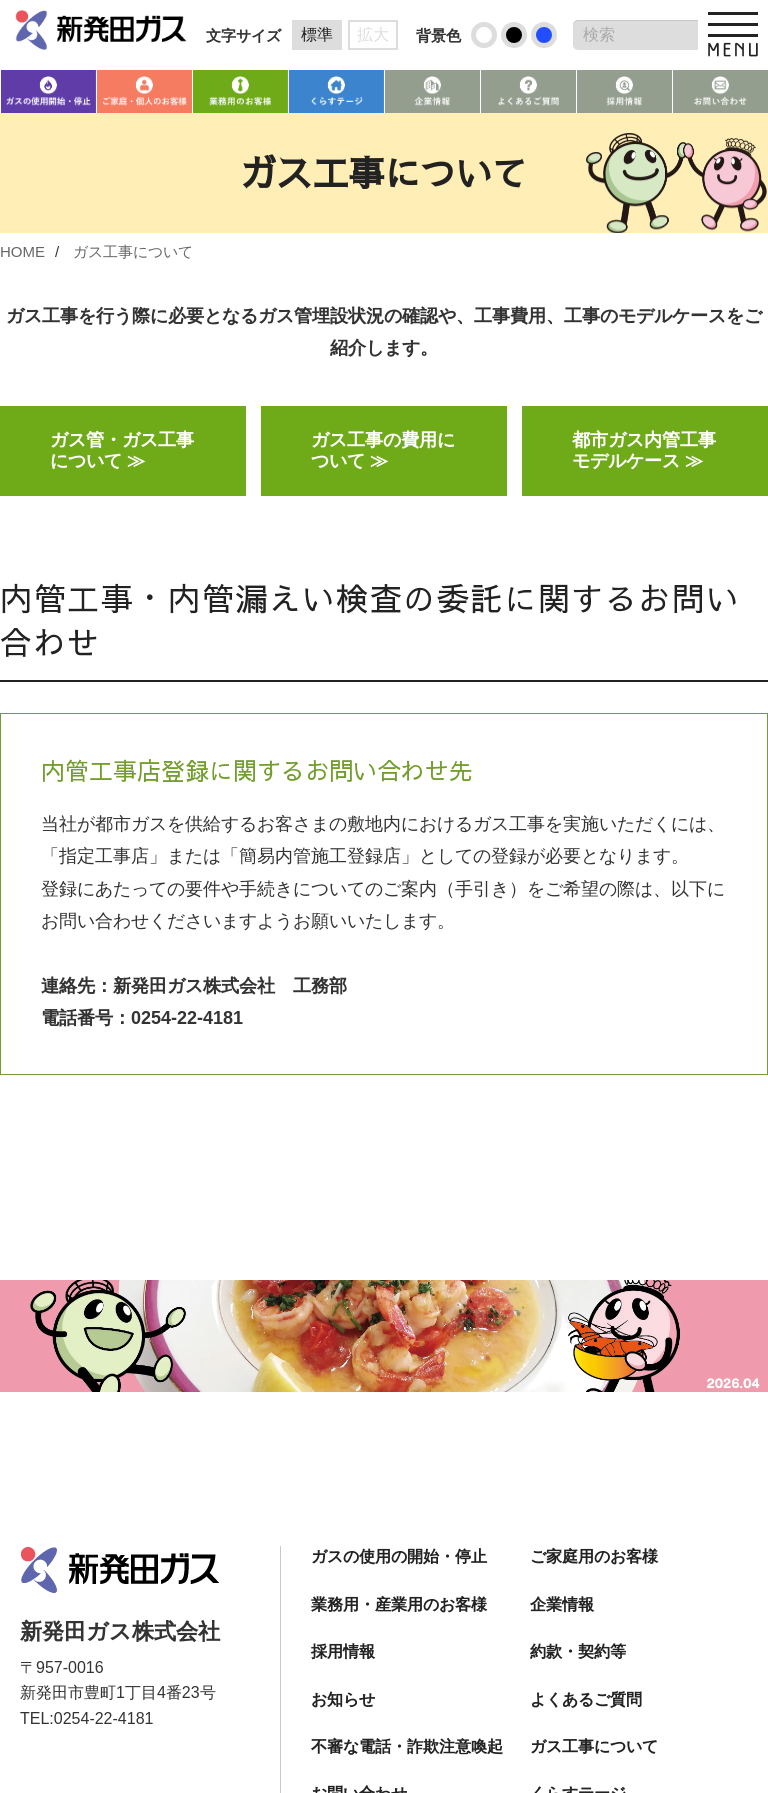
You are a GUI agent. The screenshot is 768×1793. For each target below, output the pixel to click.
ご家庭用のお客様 (594, 1558)
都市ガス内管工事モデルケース (644, 451)
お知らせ (343, 1700)
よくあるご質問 (586, 1700)
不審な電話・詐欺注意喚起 (407, 1747)
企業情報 (562, 1605)
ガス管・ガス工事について (122, 451)
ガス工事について (133, 251)
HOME (22, 251)
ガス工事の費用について (383, 451)
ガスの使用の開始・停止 (399, 1558)
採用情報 (343, 1653)
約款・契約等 (578, 1653)
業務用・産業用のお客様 (399, 1605)
